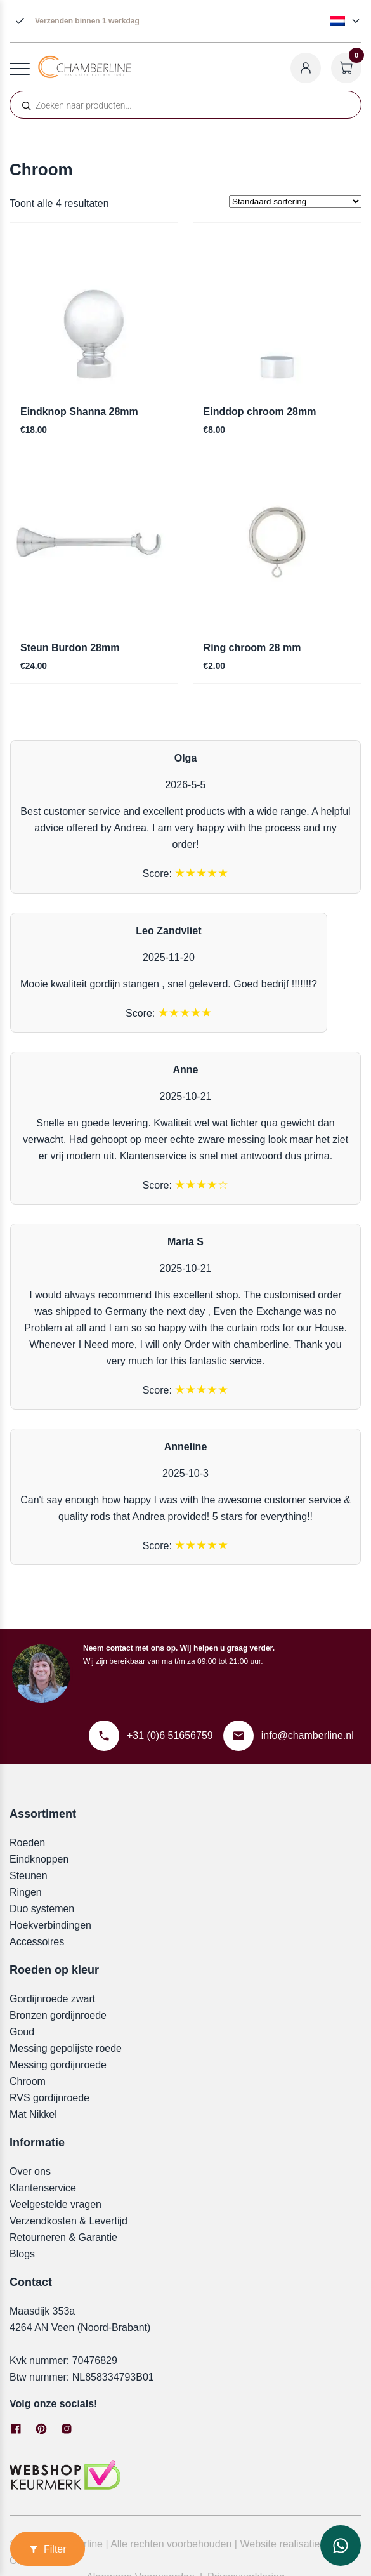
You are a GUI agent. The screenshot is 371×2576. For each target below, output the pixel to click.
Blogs (22, 2254)
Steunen (29, 1875)
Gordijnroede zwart (52, 1998)
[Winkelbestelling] (295, 201)
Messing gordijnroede (58, 2064)
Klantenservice (43, 2188)
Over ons (30, 2171)
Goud (22, 2031)
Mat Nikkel (33, 2114)
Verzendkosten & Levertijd (68, 2221)
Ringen (26, 1892)
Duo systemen (42, 1908)
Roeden (27, 1842)
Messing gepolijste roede (66, 2048)
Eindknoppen (39, 1859)
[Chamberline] (85, 75)
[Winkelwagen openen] (346, 68)
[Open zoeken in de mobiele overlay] (185, 105)
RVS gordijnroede (49, 2097)
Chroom (28, 2081)
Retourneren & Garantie (63, 2237)
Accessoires (37, 1941)
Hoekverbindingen (50, 1925)
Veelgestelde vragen (55, 2204)
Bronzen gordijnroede (58, 2015)
